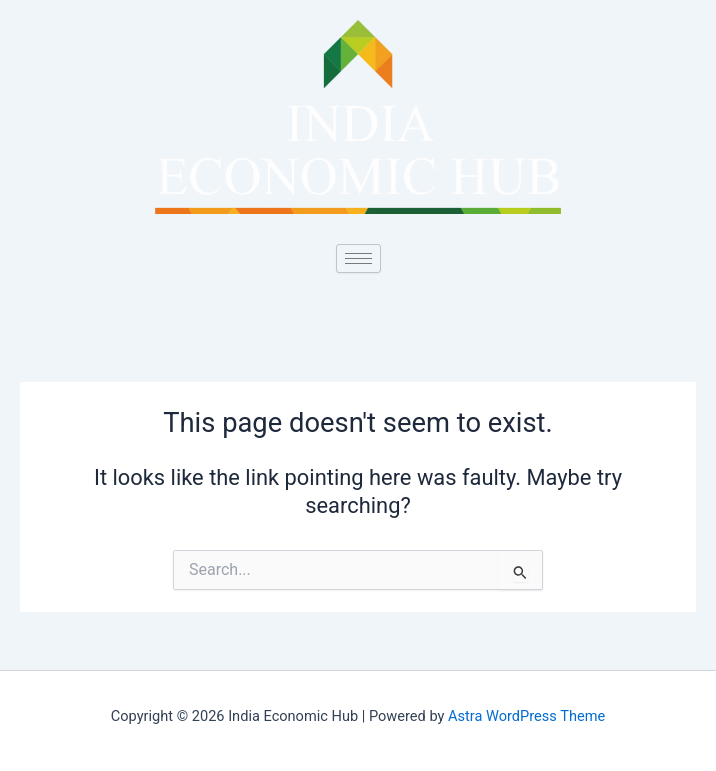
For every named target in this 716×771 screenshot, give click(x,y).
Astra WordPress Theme (526, 716)
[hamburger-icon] (358, 258)
